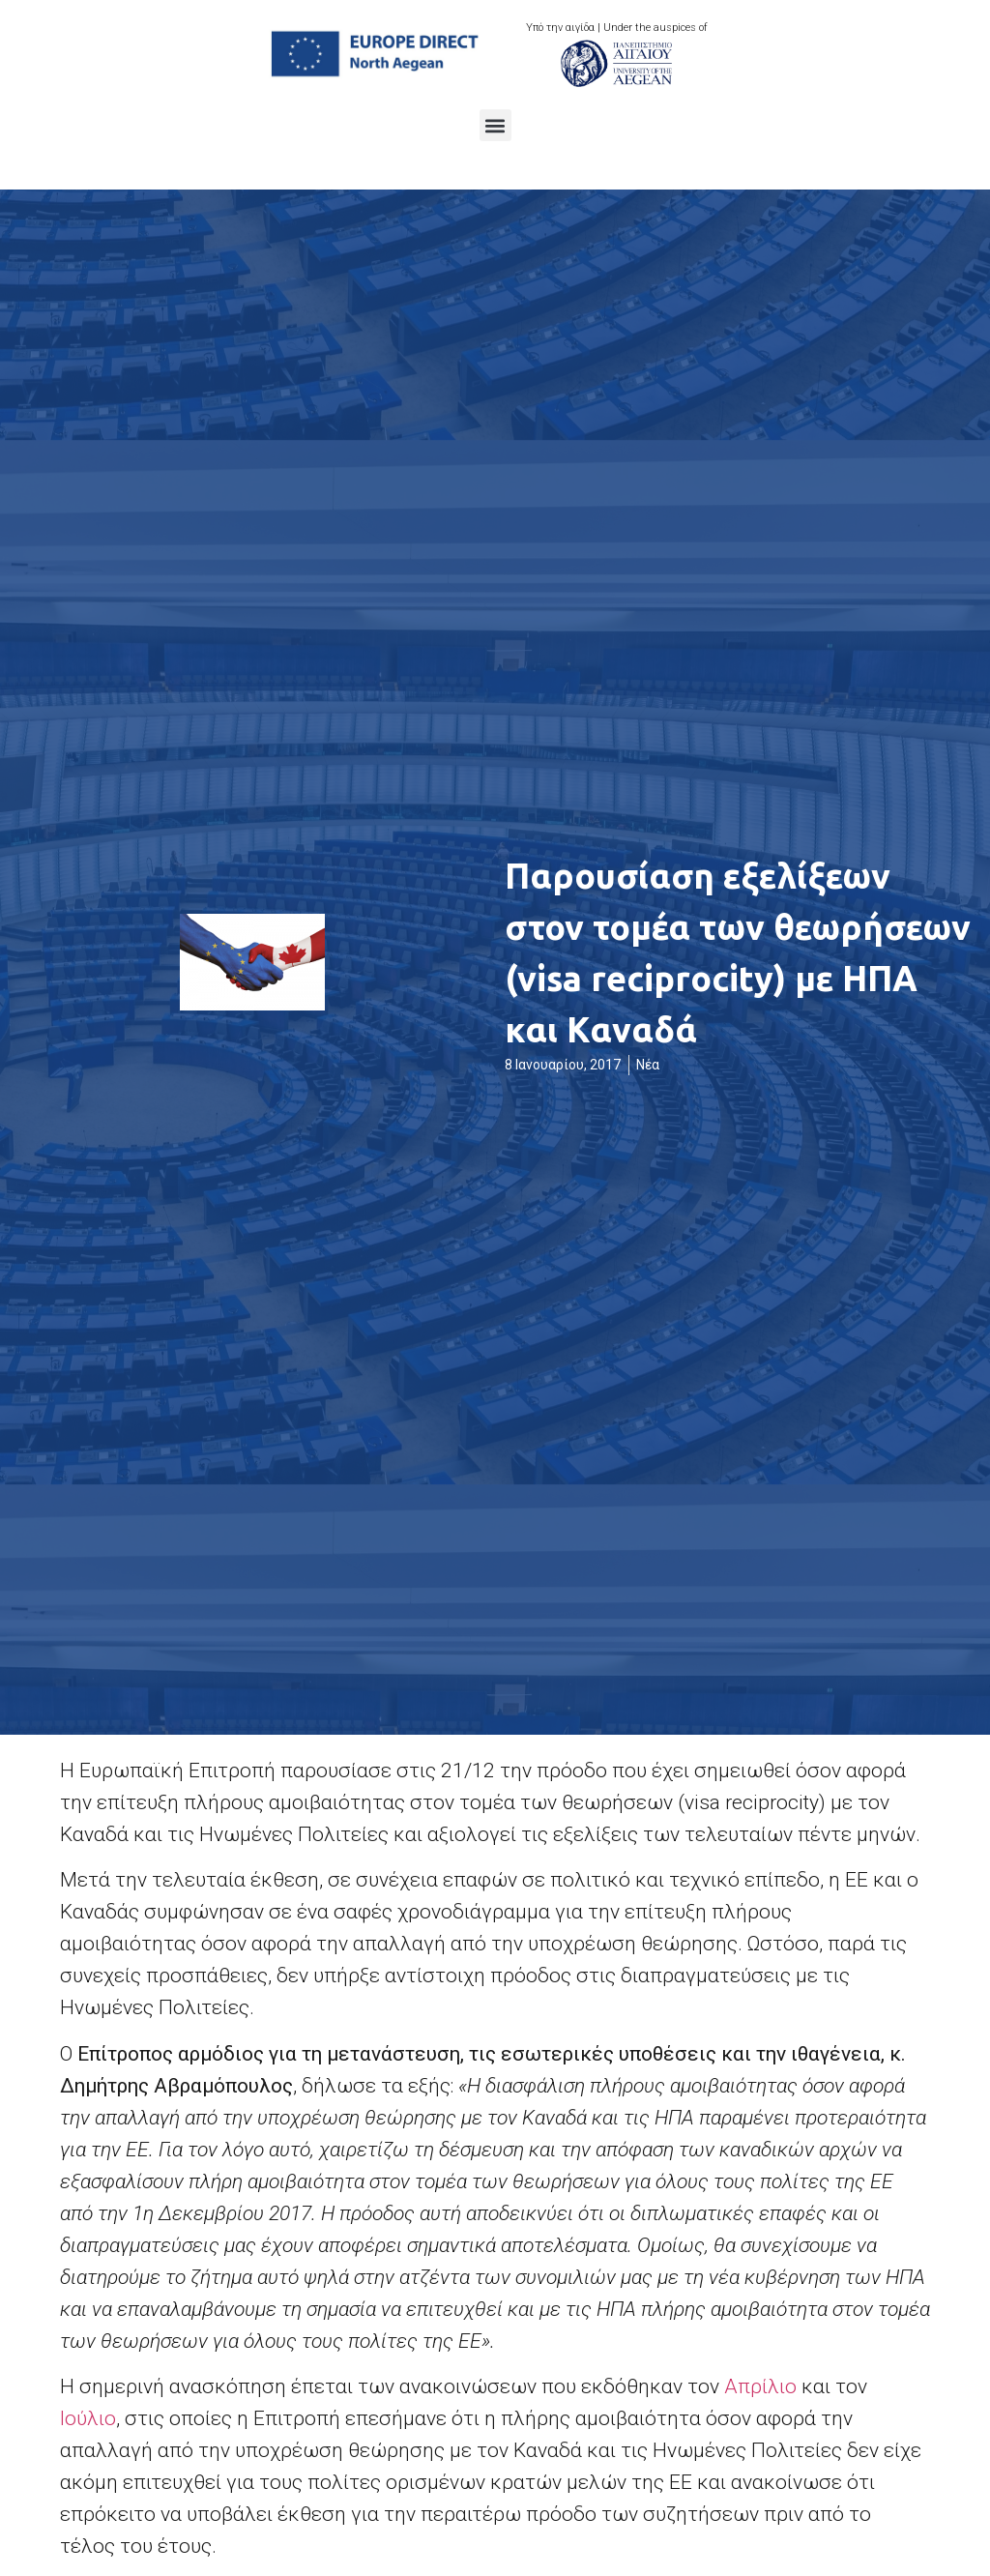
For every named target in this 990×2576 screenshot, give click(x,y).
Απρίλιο (760, 2386)
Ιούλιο (88, 2418)
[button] (495, 125)
